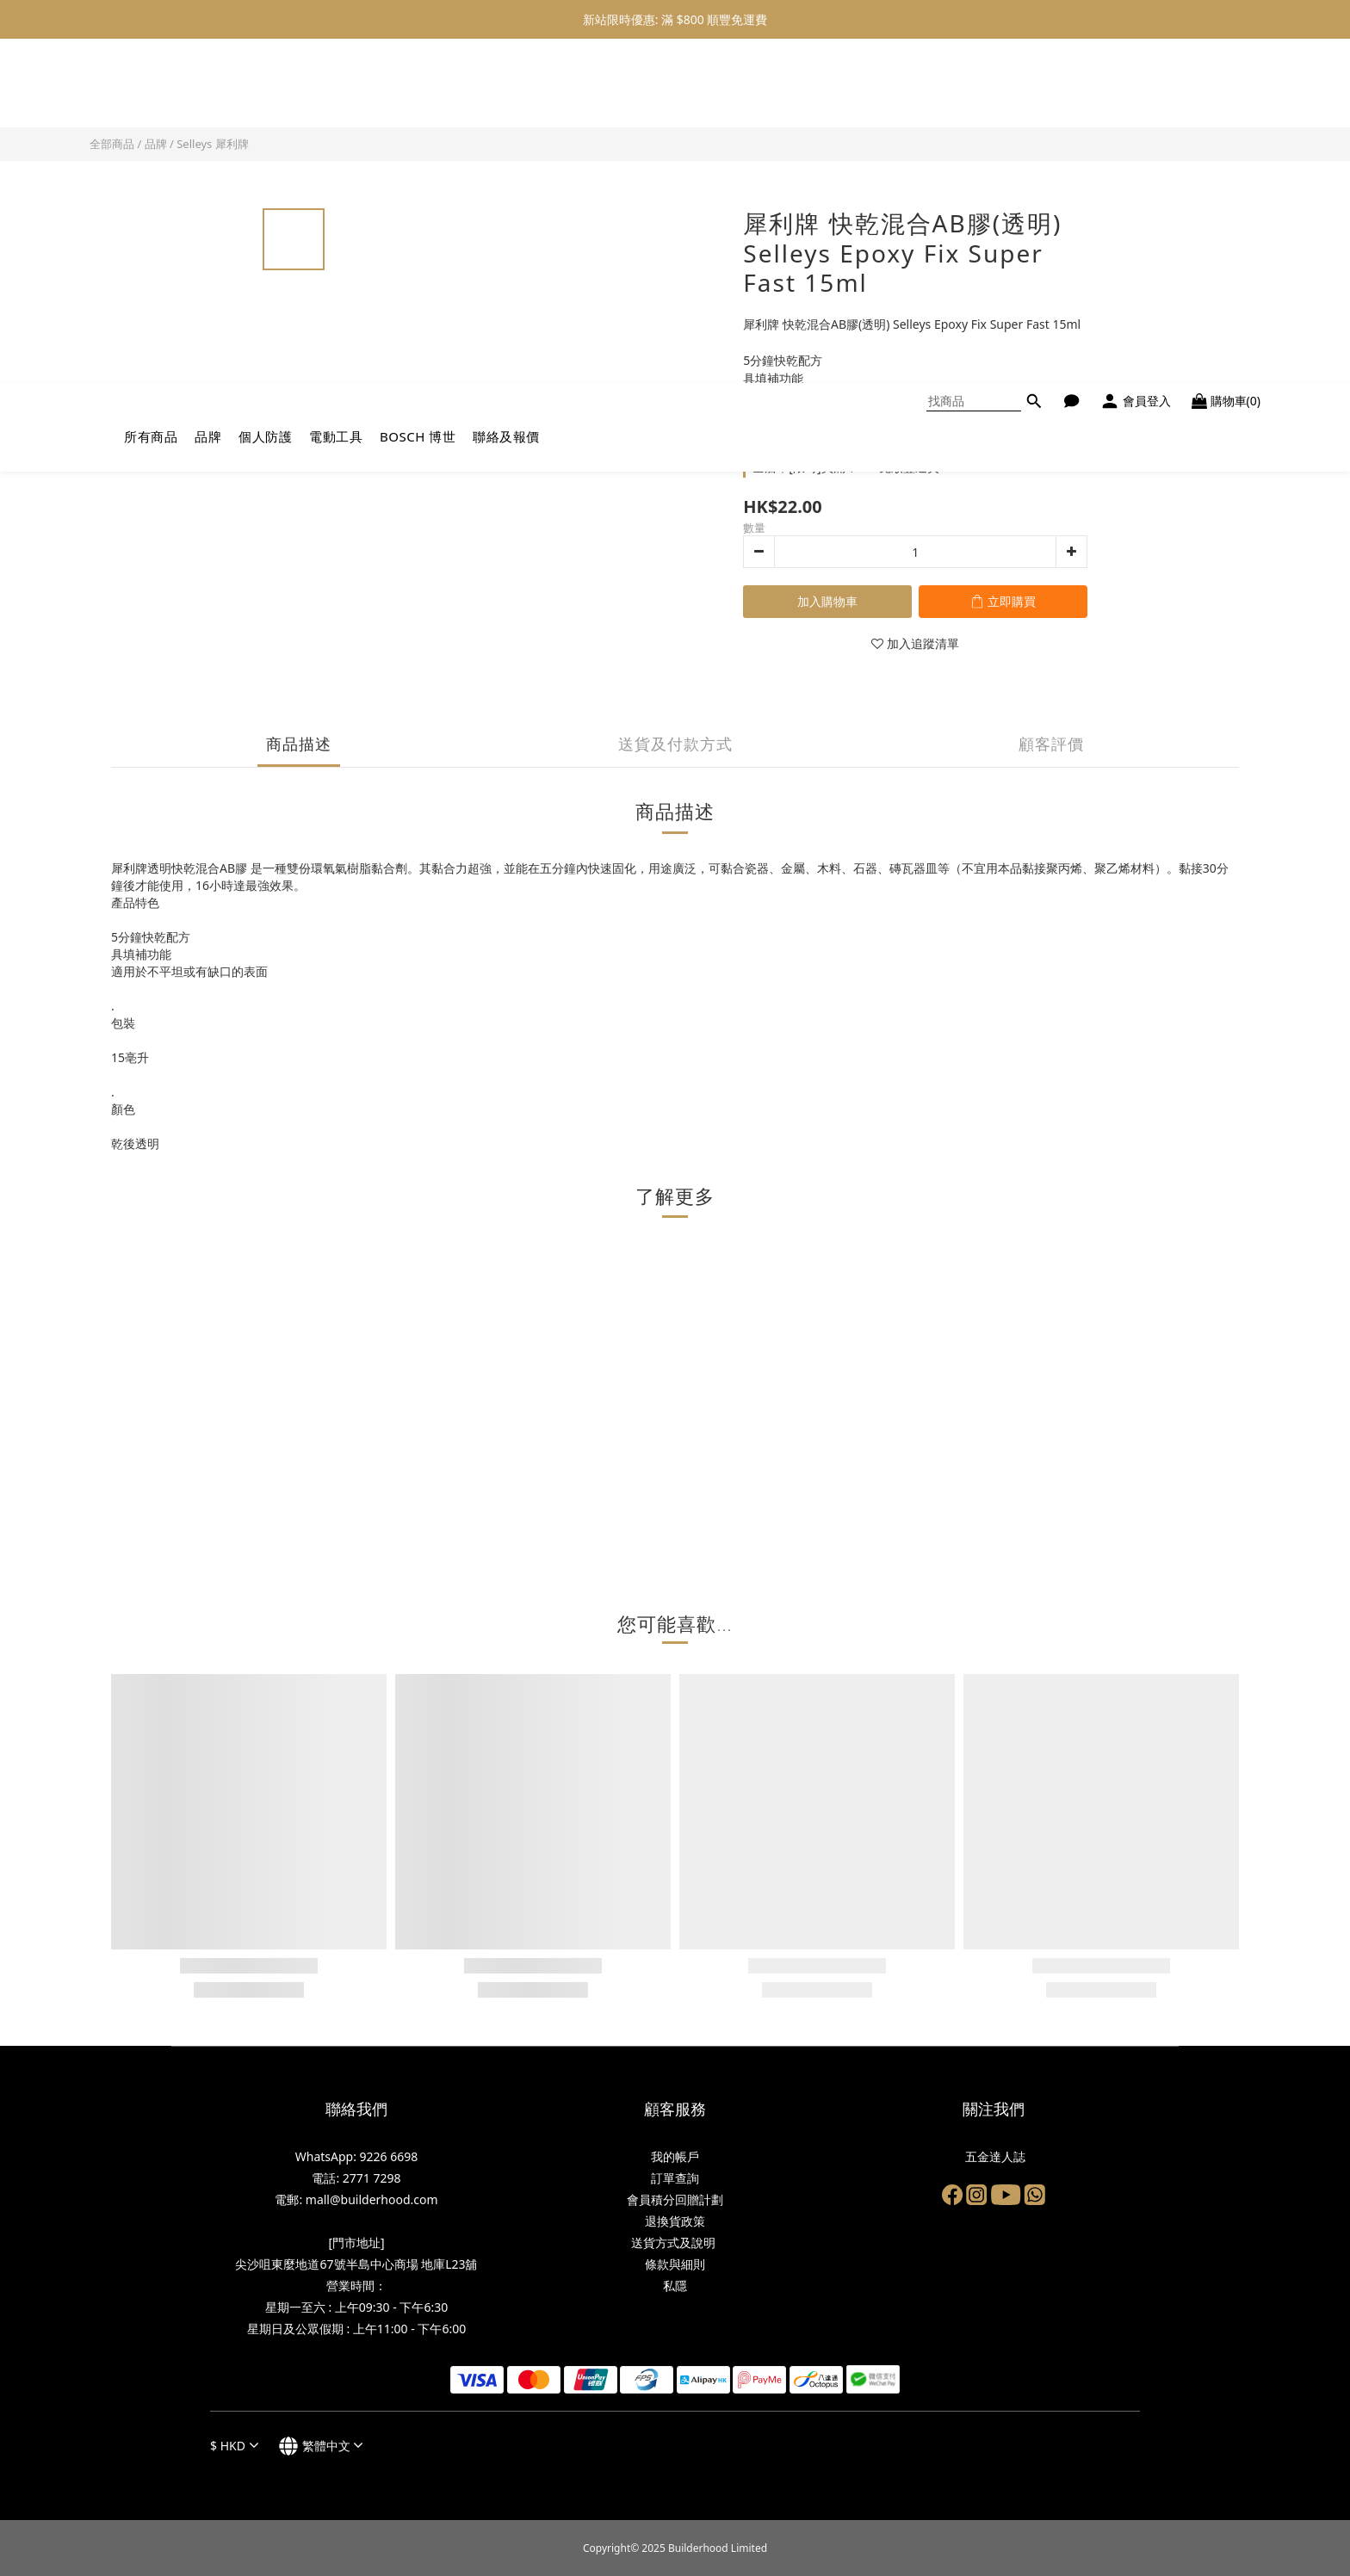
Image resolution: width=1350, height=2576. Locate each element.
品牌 (208, 92)
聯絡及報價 (506, 92)
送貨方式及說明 (675, 2242)
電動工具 (335, 92)
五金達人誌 (993, 2156)
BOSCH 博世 (417, 92)
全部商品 (112, 143)
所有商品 (150, 92)
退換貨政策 (675, 2221)
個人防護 (265, 92)
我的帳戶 (675, 2156)
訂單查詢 (675, 2178)
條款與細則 (675, 2264)
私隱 (675, 2285)
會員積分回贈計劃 (675, 2199)
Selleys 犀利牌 (212, 143)
